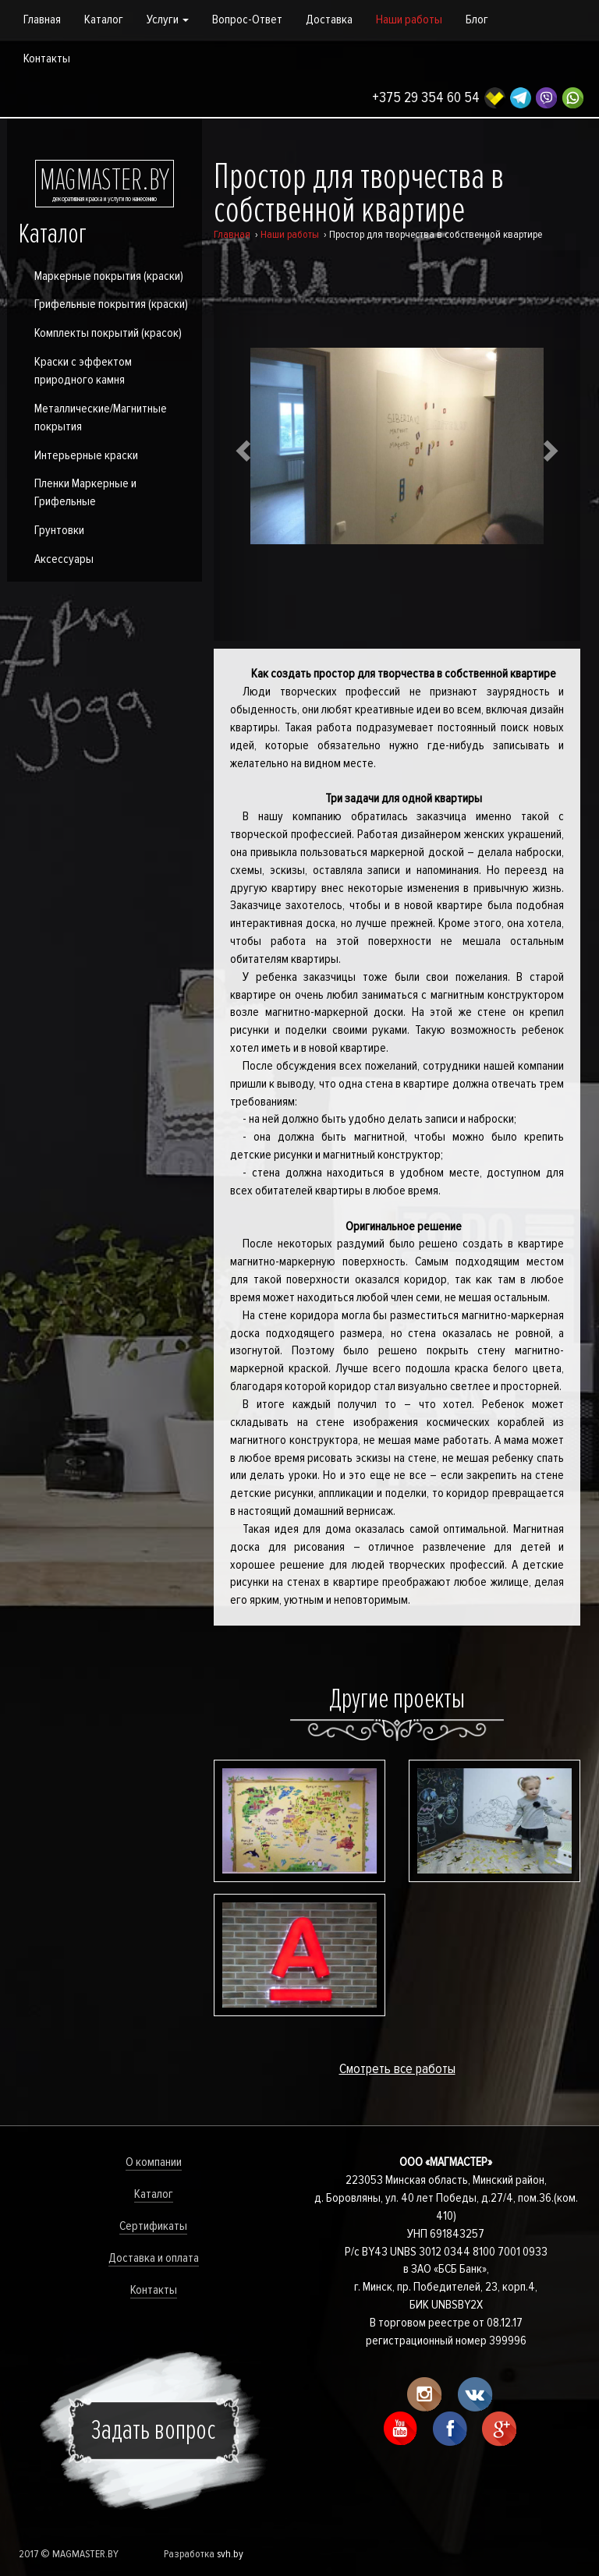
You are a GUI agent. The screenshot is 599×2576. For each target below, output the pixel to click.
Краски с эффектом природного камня (83, 370)
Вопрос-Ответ (247, 19)
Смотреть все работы (397, 2068)
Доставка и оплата (153, 2258)
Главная (42, 19)
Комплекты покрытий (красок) (108, 333)
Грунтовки (59, 530)
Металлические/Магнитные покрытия (100, 417)
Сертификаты (153, 2226)
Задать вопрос (153, 2430)
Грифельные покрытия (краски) (111, 304)
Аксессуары (64, 559)
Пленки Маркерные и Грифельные (85, 492)
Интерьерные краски (86, 455)
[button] (241, 445)
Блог (477, 19)
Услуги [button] (168, 19)
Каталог (103, 19)
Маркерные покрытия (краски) (108, 276)
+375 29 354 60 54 (426, 98)
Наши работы (409, 19)
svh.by (230, 2553)
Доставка (329, 19)
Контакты (46, 58)
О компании (154, 2162)
